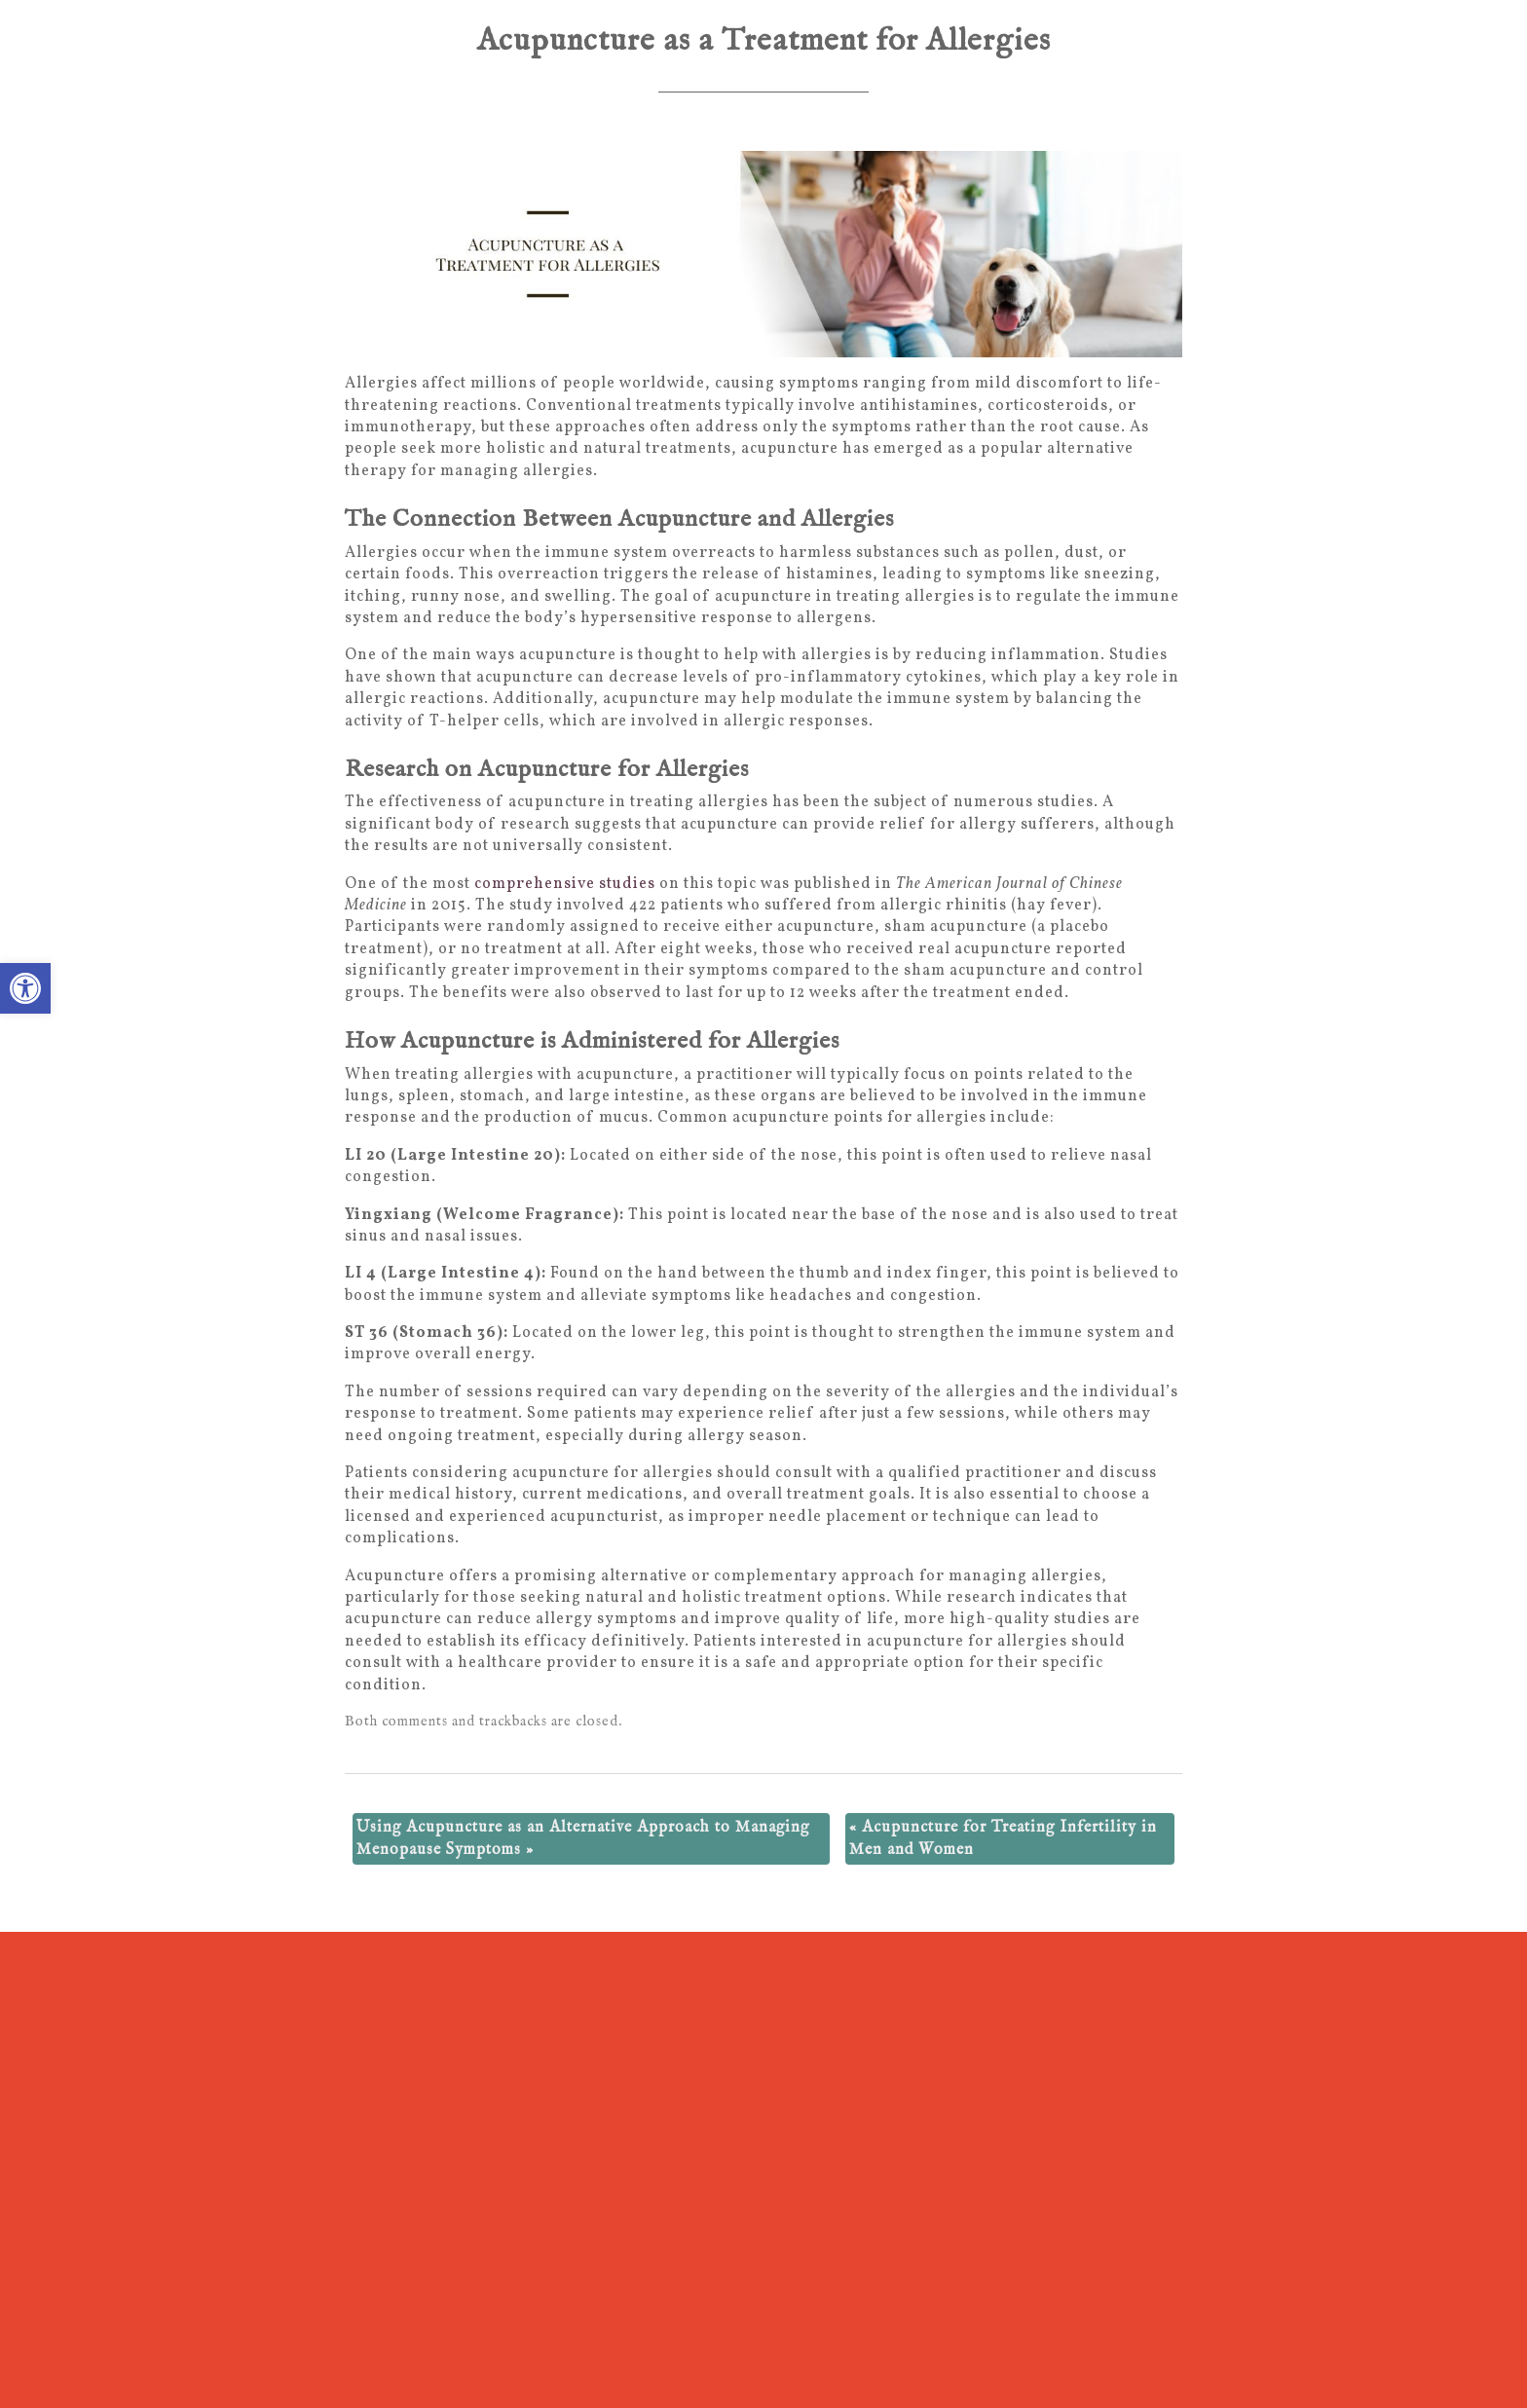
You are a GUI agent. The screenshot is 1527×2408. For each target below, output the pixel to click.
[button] (25, 988)
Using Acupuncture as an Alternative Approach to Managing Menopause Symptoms (582, 1838)
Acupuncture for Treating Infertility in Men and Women (1003, 1838)
